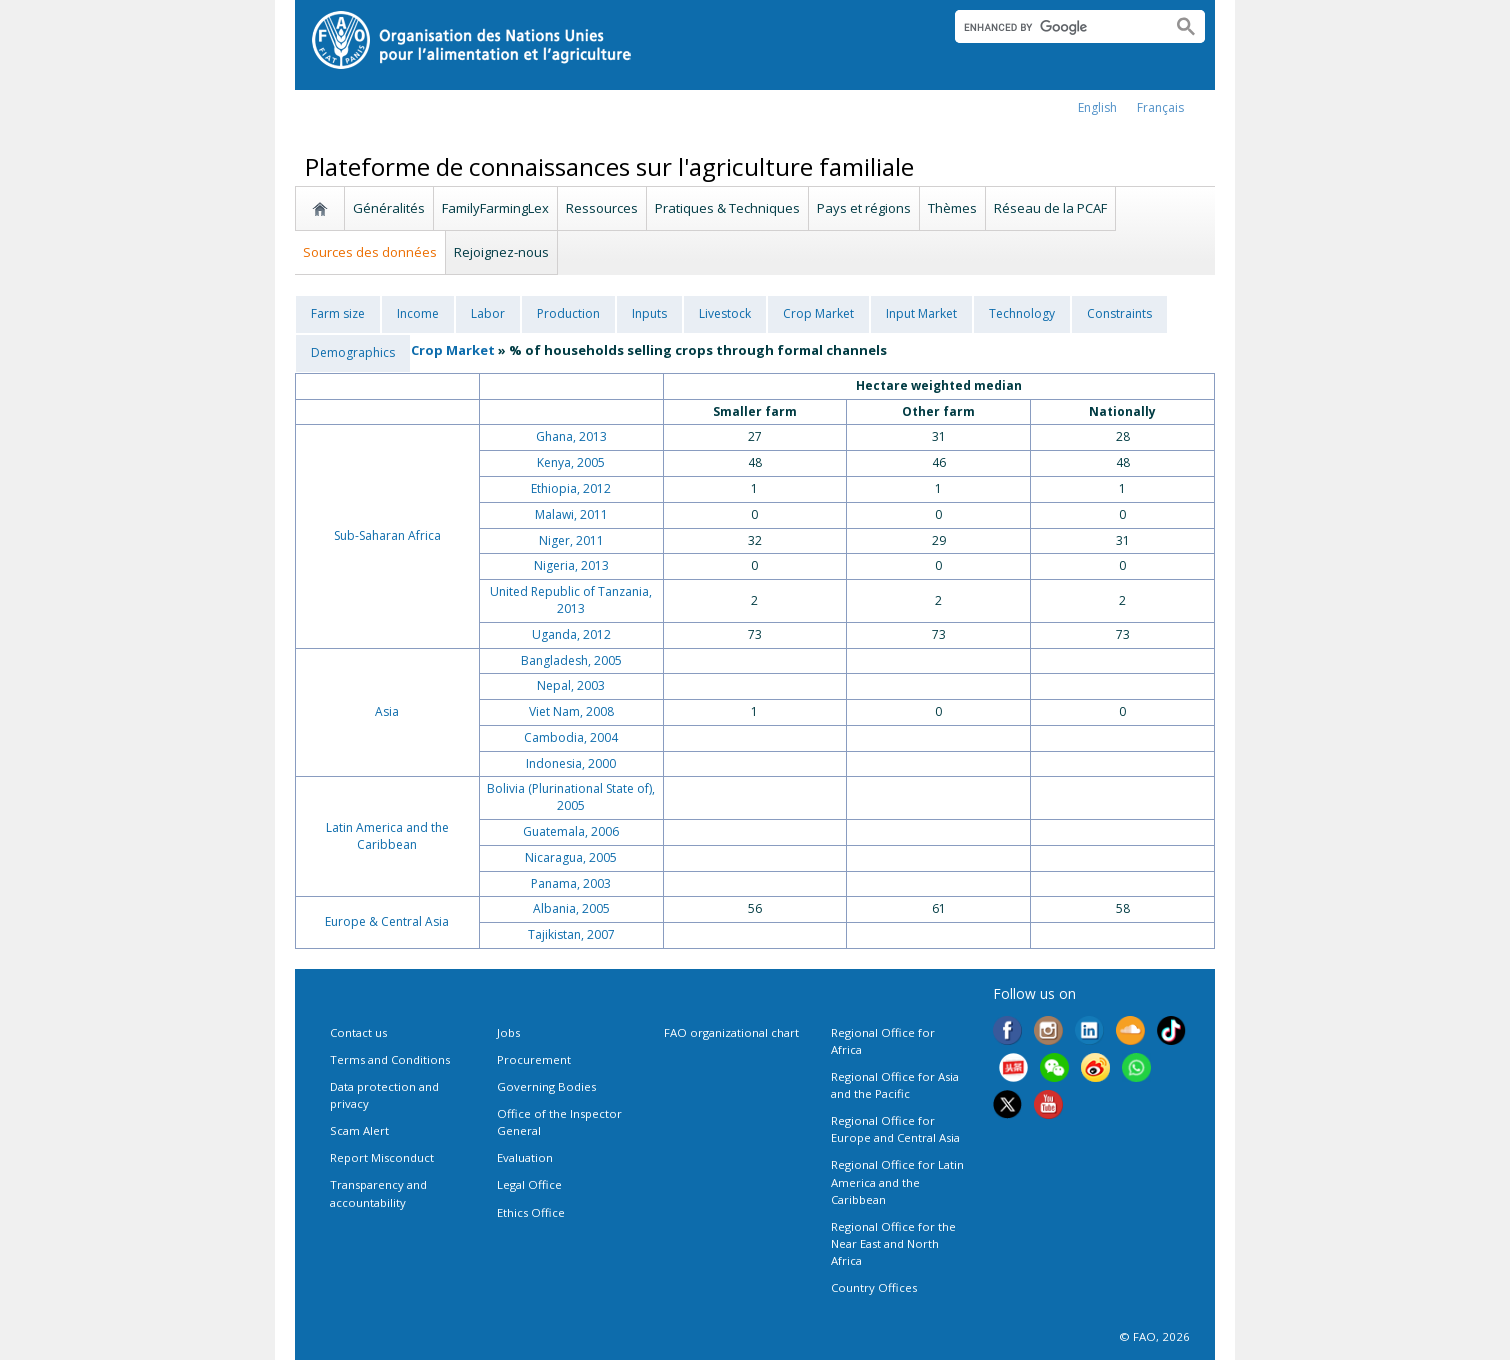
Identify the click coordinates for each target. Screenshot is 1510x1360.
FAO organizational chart (731, 1032)
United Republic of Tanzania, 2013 (571, 600)
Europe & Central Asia (387, 921)
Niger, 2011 (571, 540)
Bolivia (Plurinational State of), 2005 (571, 797)
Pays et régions (864, 208)
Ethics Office (531, 1212)
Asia (387, 711)
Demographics (353, 352)
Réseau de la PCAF (1050, 208)
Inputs (649, 313)
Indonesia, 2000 (571, 763)
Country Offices (874, 1287)
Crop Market (818, 313)
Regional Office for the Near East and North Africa (893, 1243)
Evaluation (525, 1157)
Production (568, 313)
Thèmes (952, 208)
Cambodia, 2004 (571, 737)
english (1097, 107)
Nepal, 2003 (571, 685)
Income (418, 313)
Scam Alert (359, 1130)
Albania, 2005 (571, 908)
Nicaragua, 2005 (571, 857)
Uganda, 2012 (571, 634)
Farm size (338, 313)
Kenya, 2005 (571, 462)
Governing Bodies (546, 1086)
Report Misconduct (382, 1157)
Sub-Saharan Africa (387, 535)
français (1160, 107)
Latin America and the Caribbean (387, 836)
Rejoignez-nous (501, 252)
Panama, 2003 (571, 883)
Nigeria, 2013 (571, 565)
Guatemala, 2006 (571, 831)
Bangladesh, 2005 (571, 660)
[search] (1055, 27)
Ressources (602, 208)
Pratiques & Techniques (727, 208)
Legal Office (529, 1184)
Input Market (921, 313)
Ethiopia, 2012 (571, 488)
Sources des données (370, 252)
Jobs (508, 1032)
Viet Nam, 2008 (571, 711)
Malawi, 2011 (571, 514)
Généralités (389, 208)
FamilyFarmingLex (495, 208)
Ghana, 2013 (571, 436)
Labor (488, 313)
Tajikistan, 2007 (571, 934)
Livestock (725, 313)
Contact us (358, 1032)
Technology (1022, 313)
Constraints (1119, 313)
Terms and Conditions (390, 1059)
